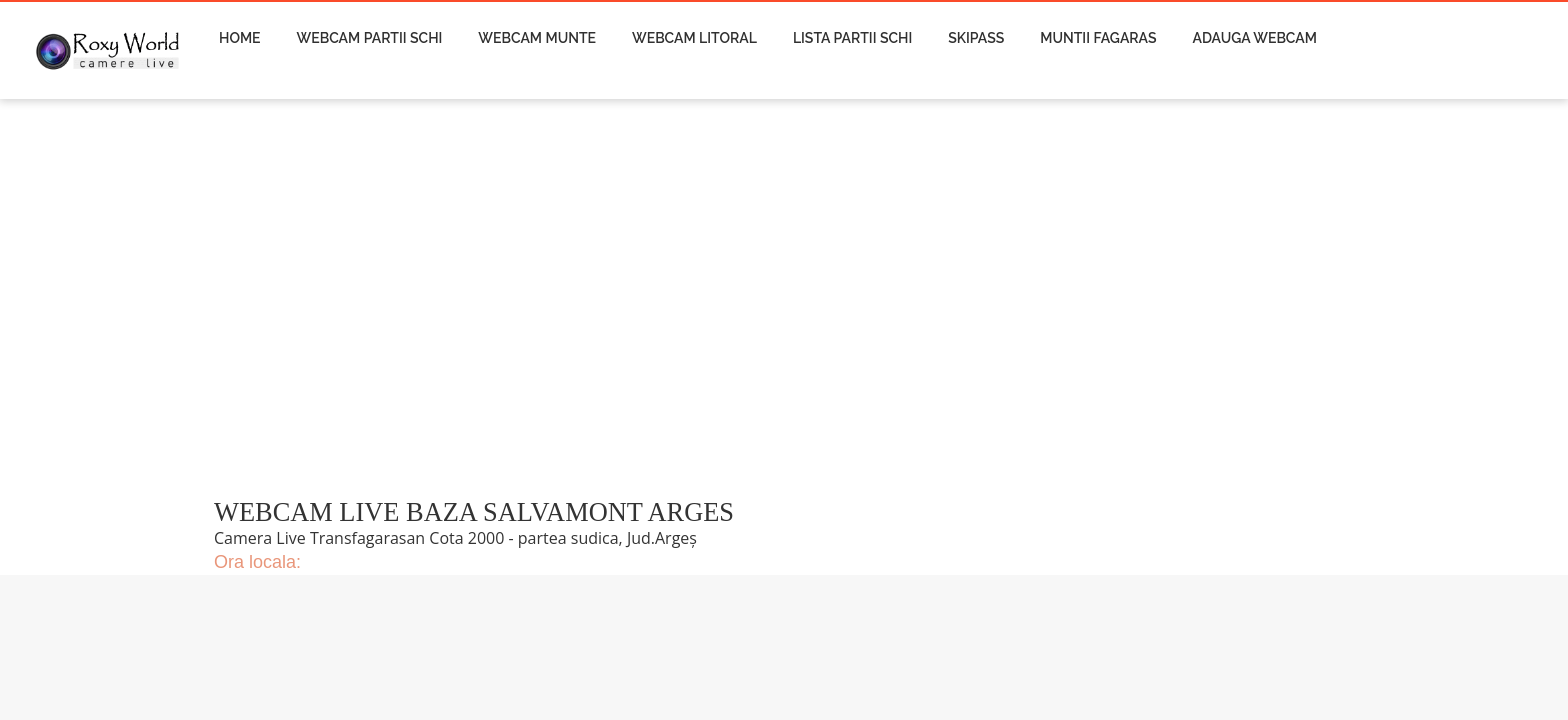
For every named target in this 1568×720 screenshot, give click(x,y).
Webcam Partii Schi (370, 38)
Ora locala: (257, 562)
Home (240, 38)
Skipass (976, 38)
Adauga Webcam (1255, 38)
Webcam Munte (537, 38)
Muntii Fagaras (1098, 38)
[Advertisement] (613, 310)
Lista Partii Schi (852, 38)
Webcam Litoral (694, 38)
